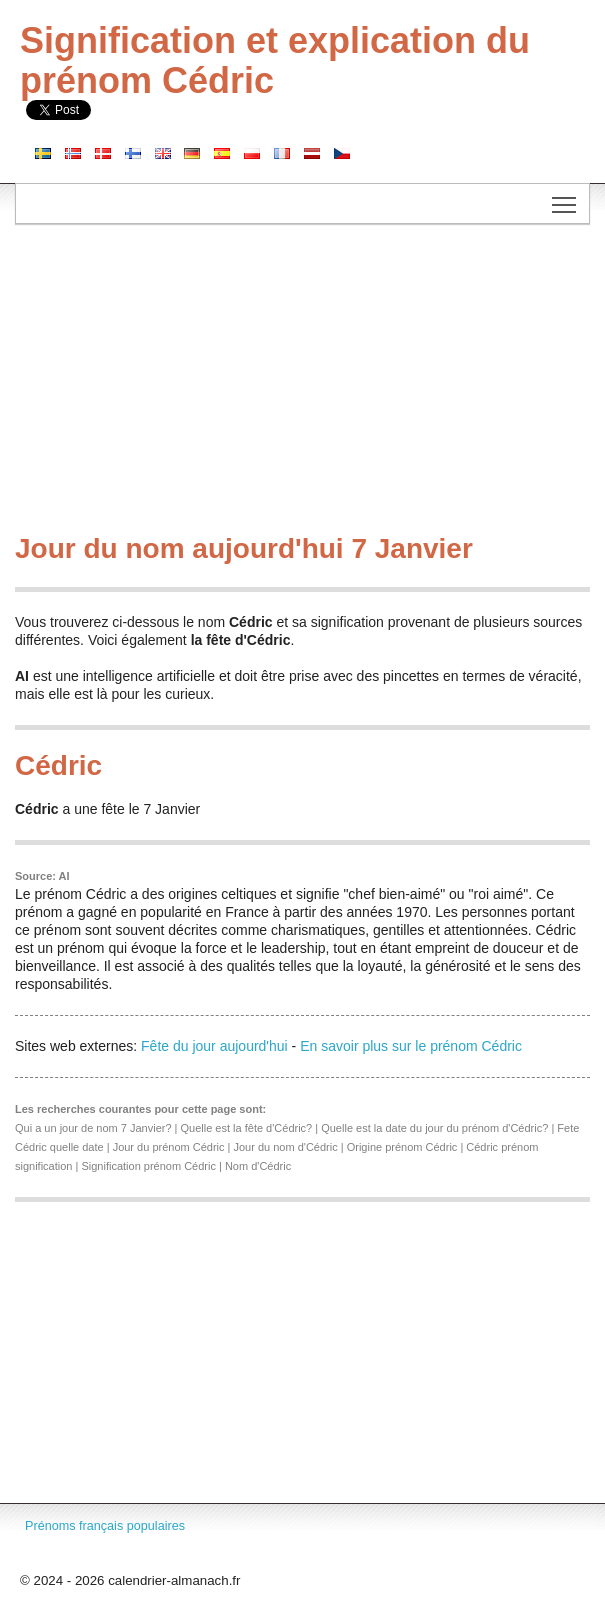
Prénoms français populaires (105, 1526)
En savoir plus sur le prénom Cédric (411, 1046)
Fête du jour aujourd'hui (214, 1046)
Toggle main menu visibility (565, 198)
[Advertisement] (302, 384)
